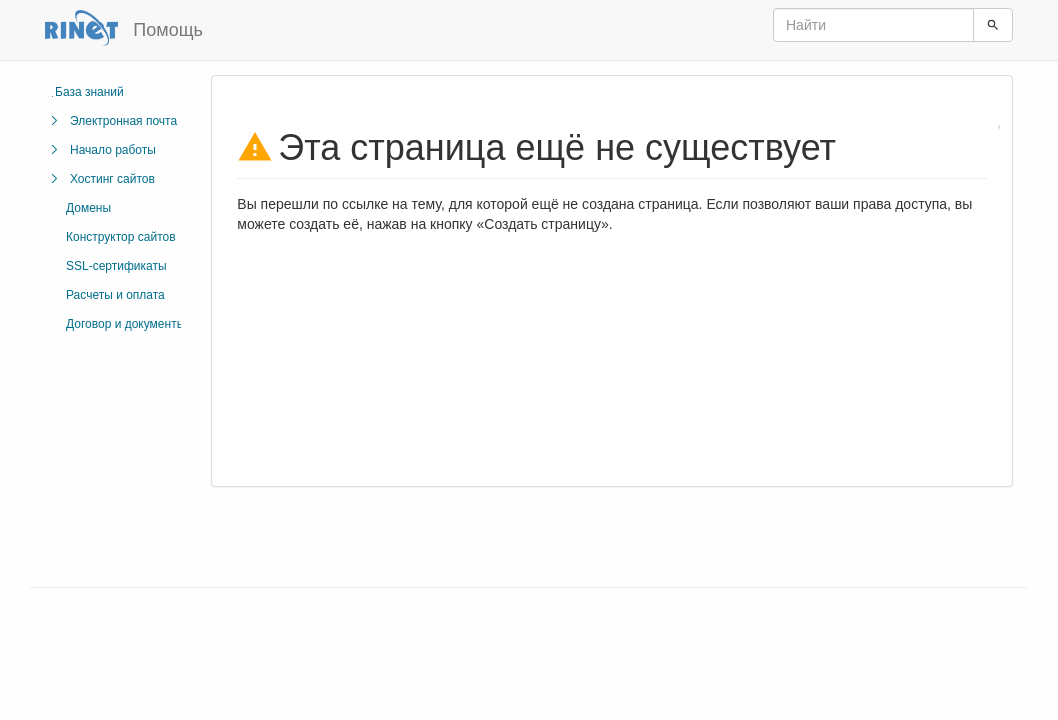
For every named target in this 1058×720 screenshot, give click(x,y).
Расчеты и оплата (115, 295)
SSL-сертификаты (116, 266)
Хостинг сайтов (112, 179)
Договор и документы (125, 324)
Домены (88, 208)
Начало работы (113, 150)
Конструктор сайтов (121, 237)
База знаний (89, 92)
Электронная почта (123, 121)
